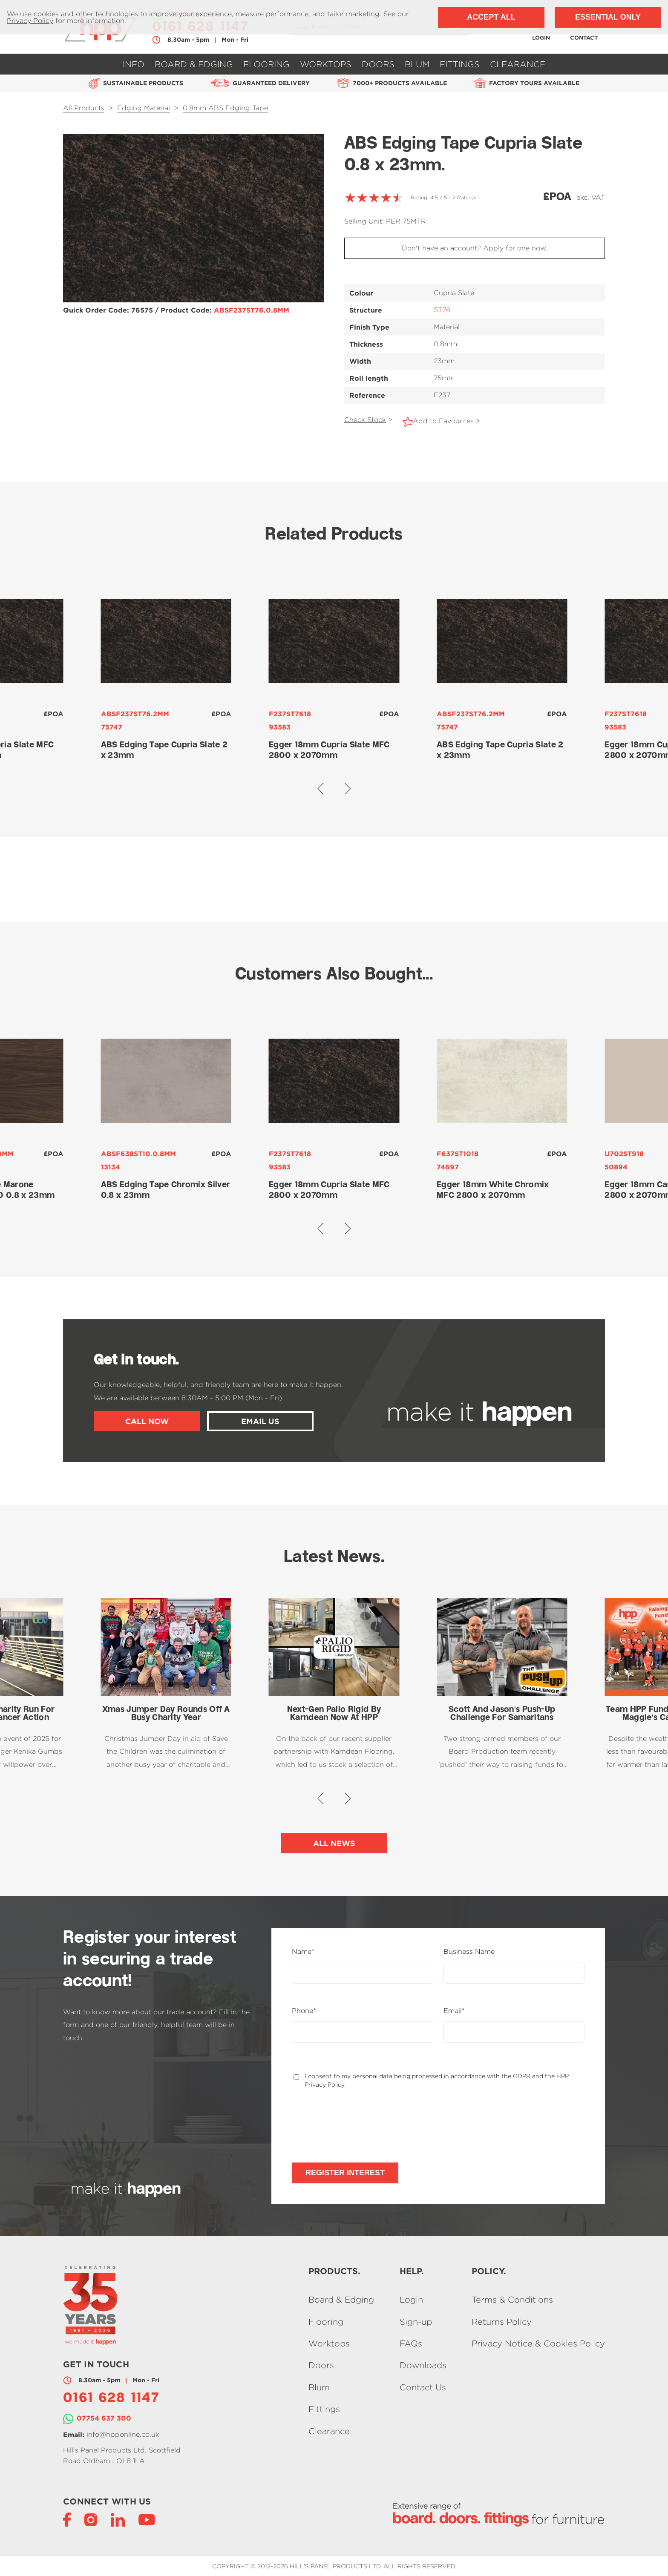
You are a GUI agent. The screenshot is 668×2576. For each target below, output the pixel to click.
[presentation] (356, 2125)
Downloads (423, 2365)
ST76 (442, 309)
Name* (303, 1951)
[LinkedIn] (118, 2519)
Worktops (325, 64)
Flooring (266, 64)
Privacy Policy (30, 20)
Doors (378, 64)
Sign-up (416, 2321)
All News (334, 1843)
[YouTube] (146, 2519)
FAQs (411, 2343)
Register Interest (345, 2172)
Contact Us (423, 2387)
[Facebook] (67, 2519)
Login (411, 2299)
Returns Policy (502, 2321)
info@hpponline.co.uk (122, 2434)
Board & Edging (194, 64)
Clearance (517, 64)
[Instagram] (90, 2519)
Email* (454, 2010)
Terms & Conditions (512, 2299)
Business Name (469, 1951)
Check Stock (365, 419)
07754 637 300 (104, 2418)
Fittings (460, 64)
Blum (417, 64)
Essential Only (608, 17)
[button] (320, 788)
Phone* (304, 2010)
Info (133, 64)
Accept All (491, 17)
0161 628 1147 (111, 2398)
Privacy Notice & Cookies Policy (538, 2343)
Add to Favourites (443, 421)
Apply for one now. (515, 248)
